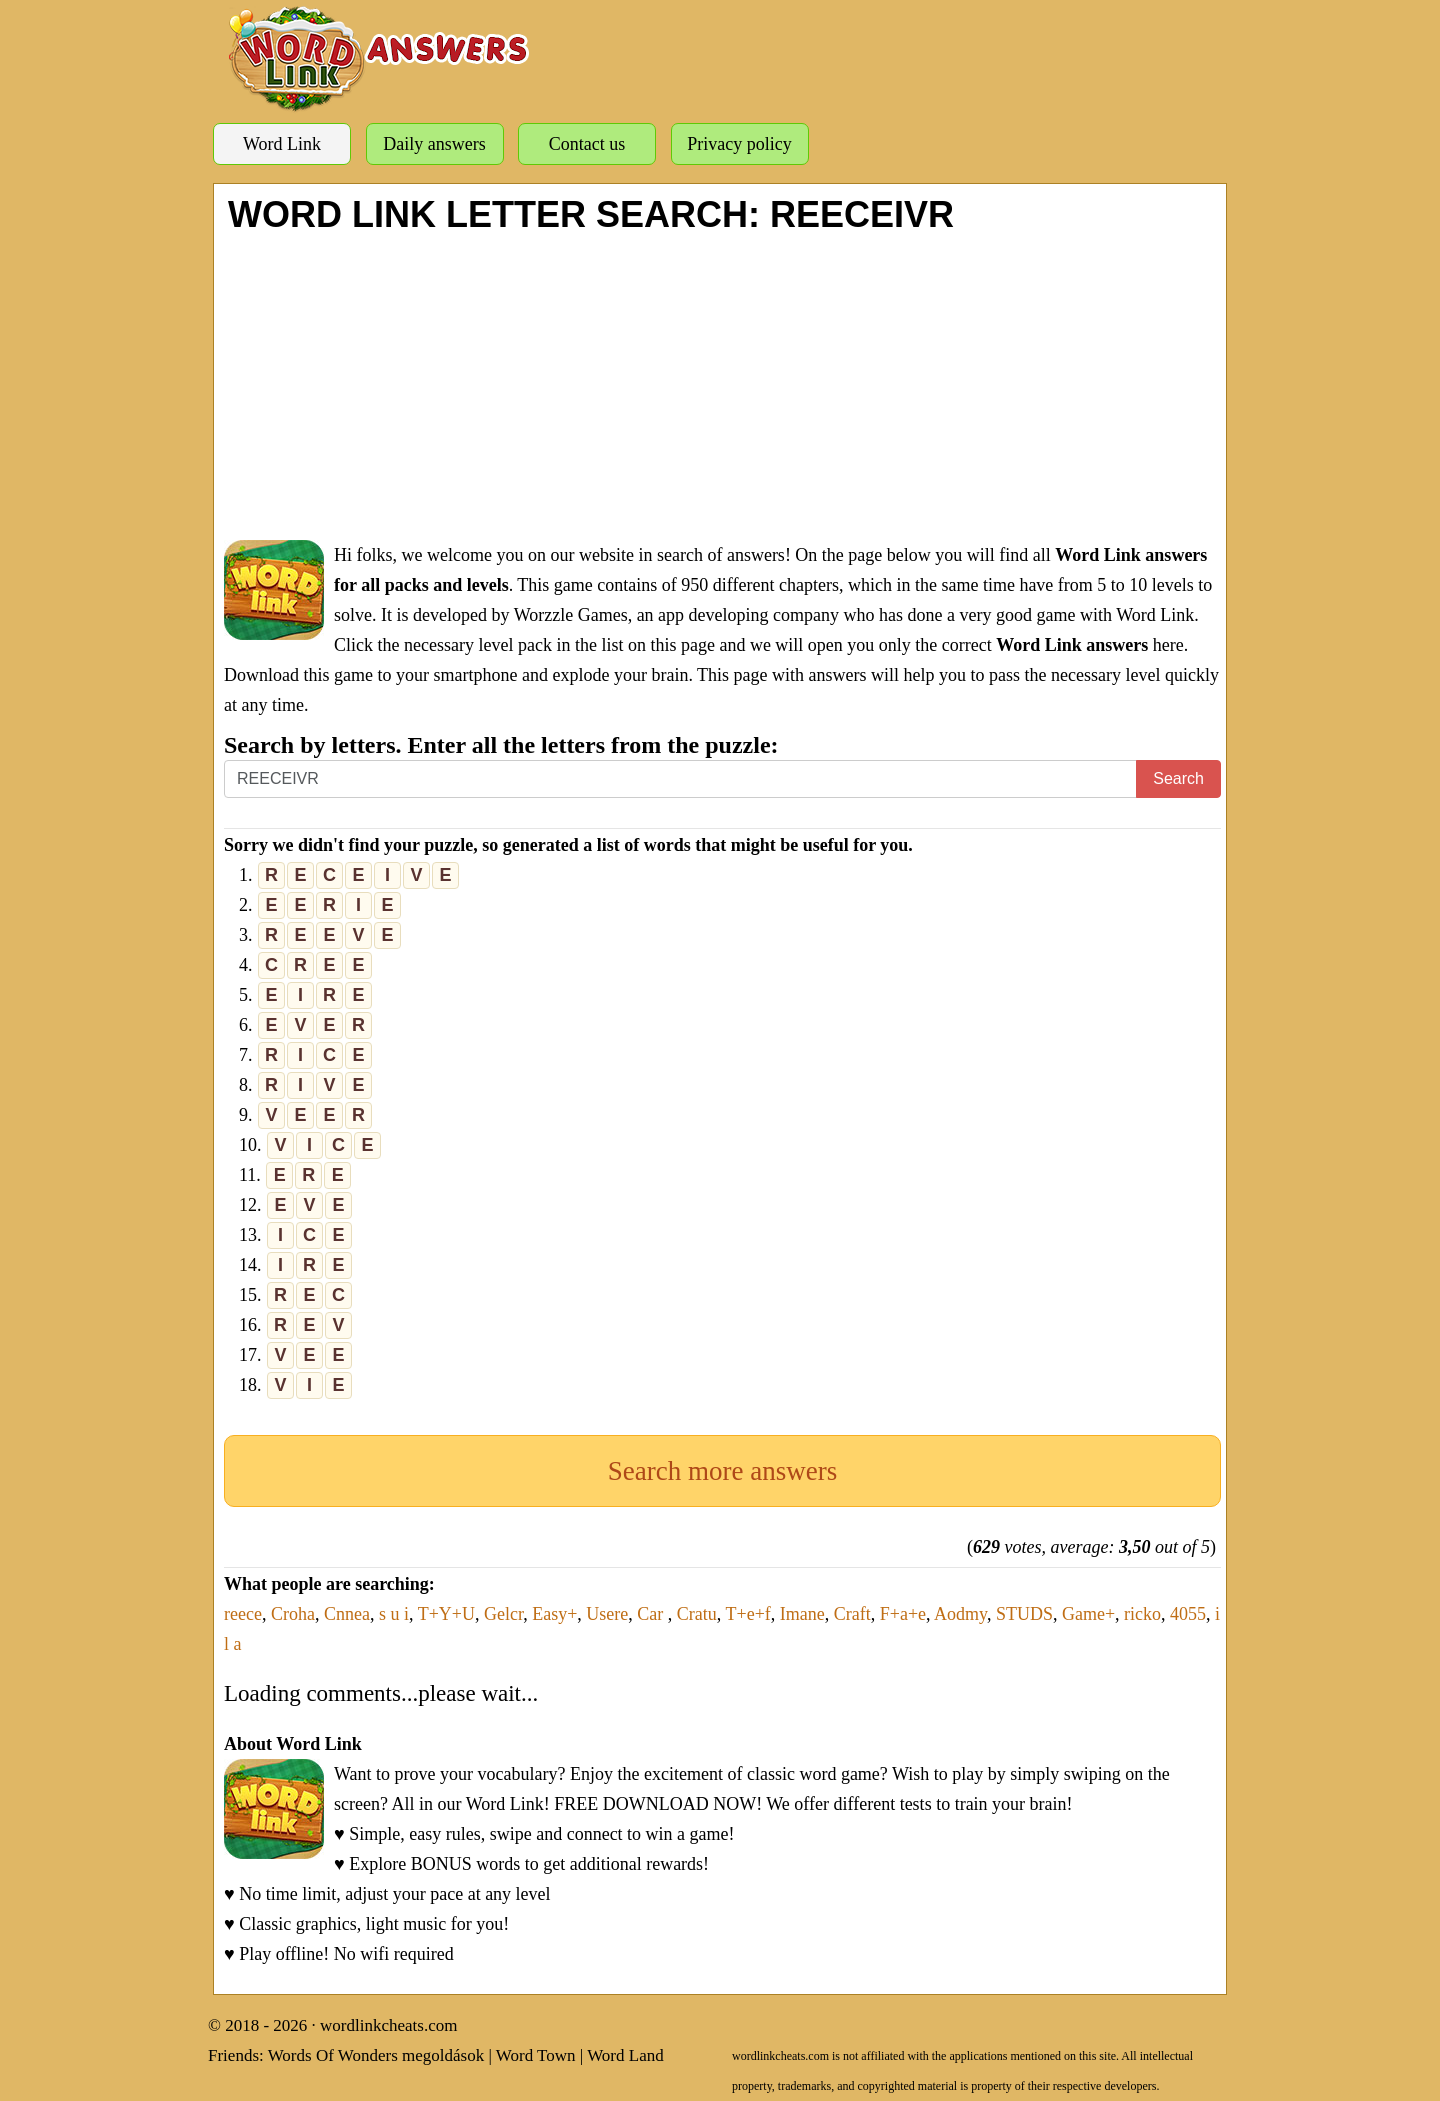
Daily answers (434, 144)
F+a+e (903, 1614)
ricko (1142, 1614)
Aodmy (960, 1614)
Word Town (536, 2055)
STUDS (1024, 1614)
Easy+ (554, 1614)
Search (1178, 778)
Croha (293, 1614)
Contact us (587, 144)
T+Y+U (446, 1614)
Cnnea (347, 1614)
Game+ (1088, 1614)
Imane (802, 1614)
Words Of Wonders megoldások (376, 2055)
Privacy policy (739, 144)
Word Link (282, 144)
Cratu (697, 1614)
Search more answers (722, 1471)
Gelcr (503, 1614)
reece (243, 1614)
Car (652, 1614)
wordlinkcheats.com (388, 2025)
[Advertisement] (722, 385)
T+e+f (748, 1614)
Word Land (625, 2055)
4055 (1188, 1614)
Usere (607, 1614)
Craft (852, 1614)
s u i (394, 1614)
